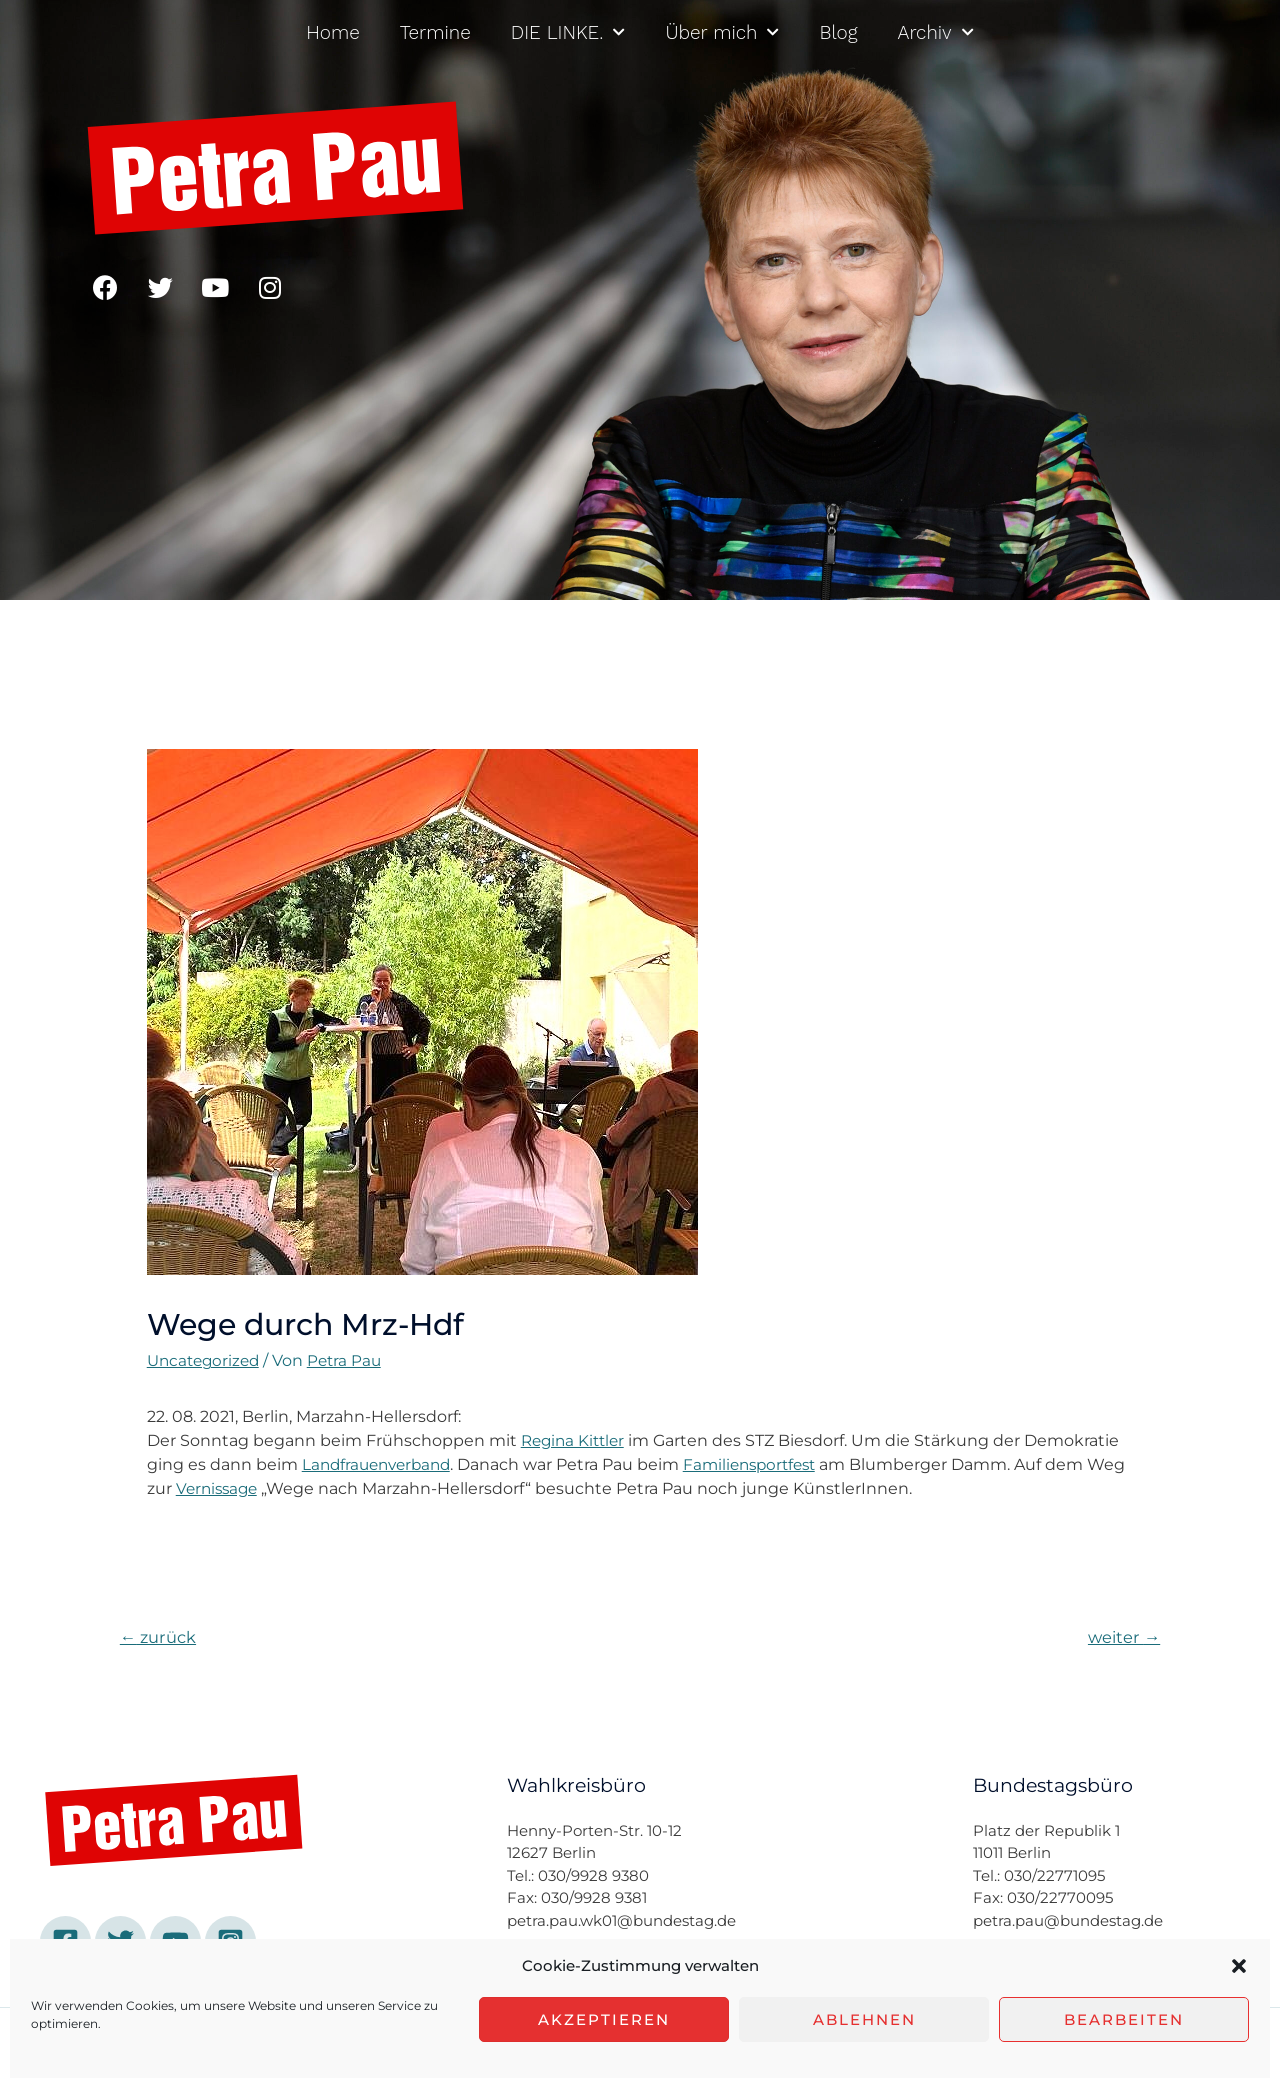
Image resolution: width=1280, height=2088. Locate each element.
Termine (435, 32)
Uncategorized (206, 1360)
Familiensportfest (763, 1464)
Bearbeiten (1124, 2019)
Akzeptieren (604, 2019)
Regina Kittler (576, 1440)
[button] (1239, 1966)
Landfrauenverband (381, 1464)
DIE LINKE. (568, 32)
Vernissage (261, 1488)
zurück (160, 1637)
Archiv (936, 32)
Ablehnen (864, 2019)
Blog (838, 32)
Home (332, 32)
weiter (1121, 1637)
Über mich (722, 32)
